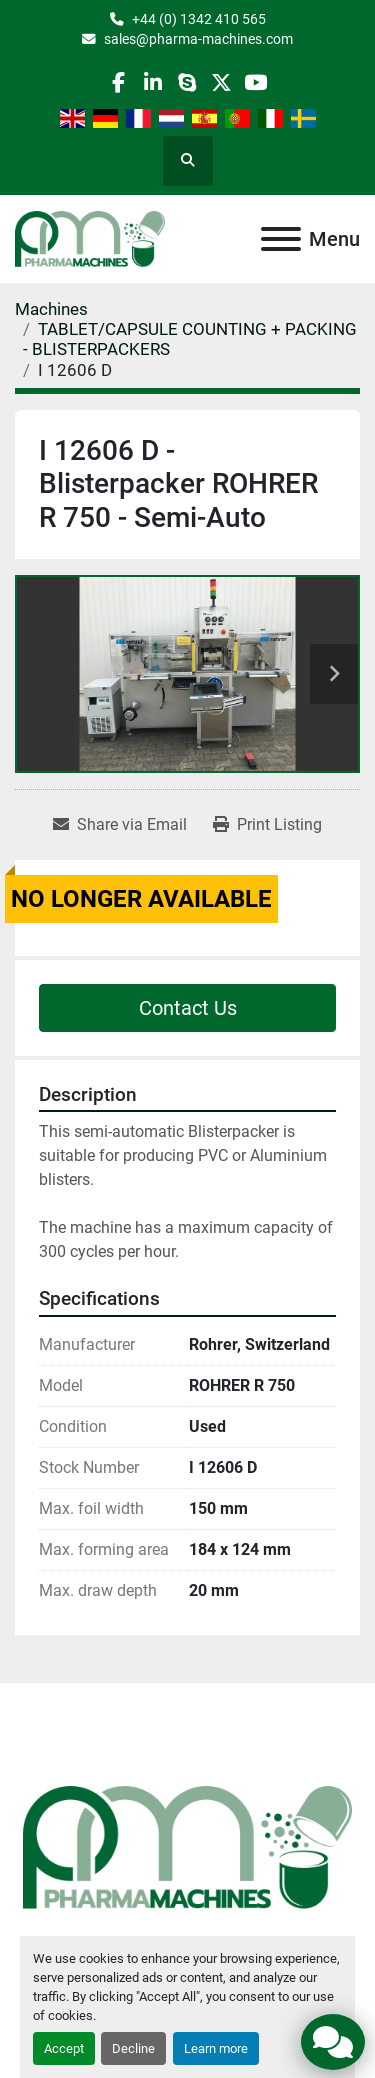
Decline (133, 2048)
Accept (64, 2048)
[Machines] (51, 309)
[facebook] (118, 82)
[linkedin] (152, 82)
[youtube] (255, 82)
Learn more (216, 2048)
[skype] (186, 82)
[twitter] (221, 82)
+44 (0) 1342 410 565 (199, 19)
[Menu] (281, 239)
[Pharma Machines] (187, 1845)
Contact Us (188, 1008)
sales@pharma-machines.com (198, 39)
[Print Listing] (267, 825)
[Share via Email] (120, 825)
